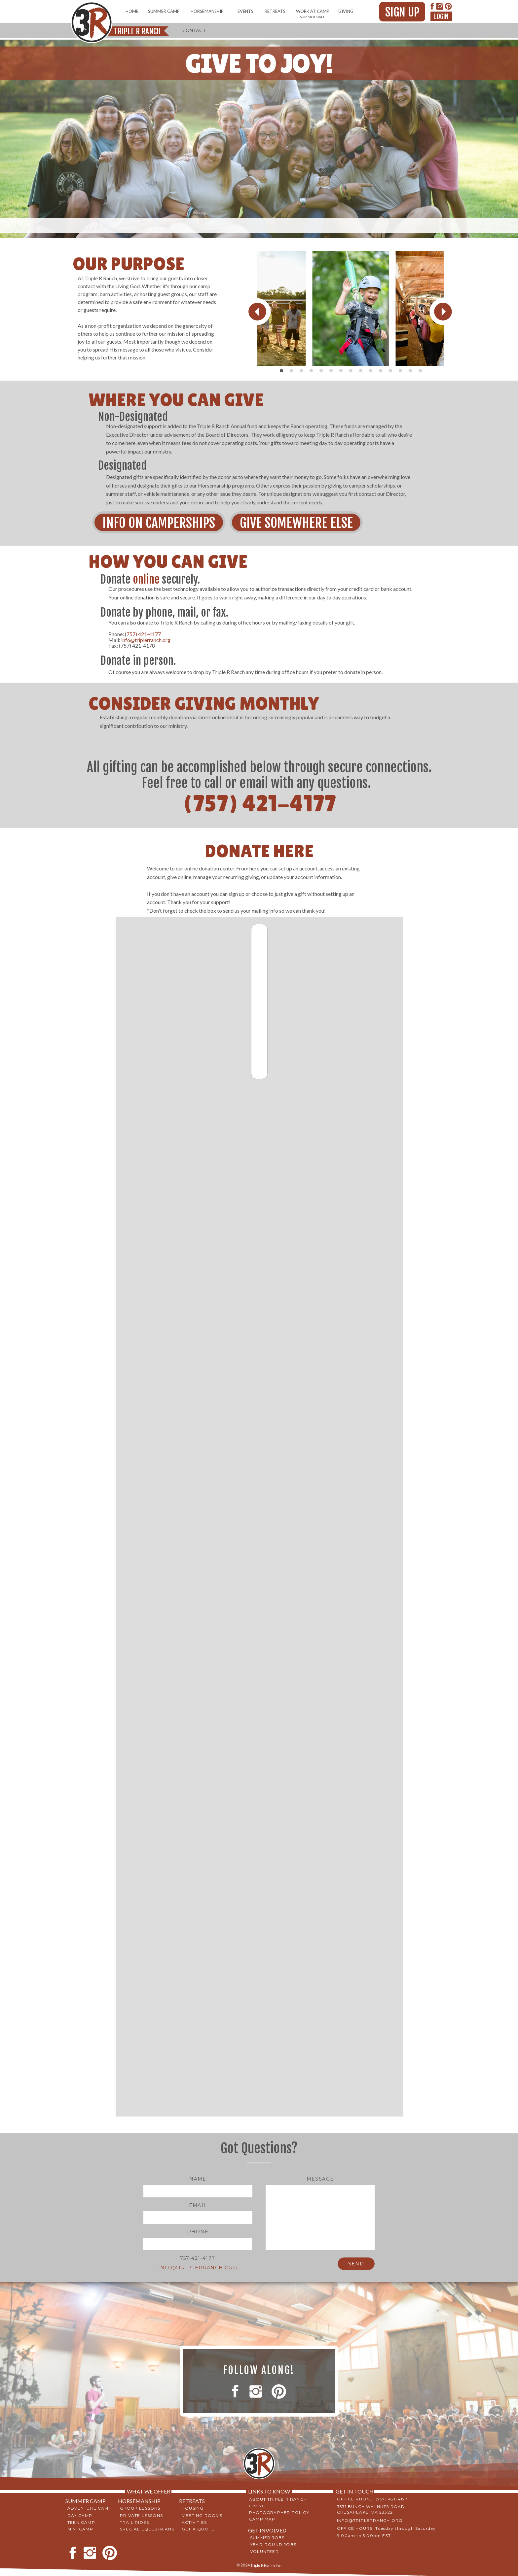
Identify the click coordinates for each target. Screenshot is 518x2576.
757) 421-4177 (144, 634)
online (146, 579)
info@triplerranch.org (145, 640)
